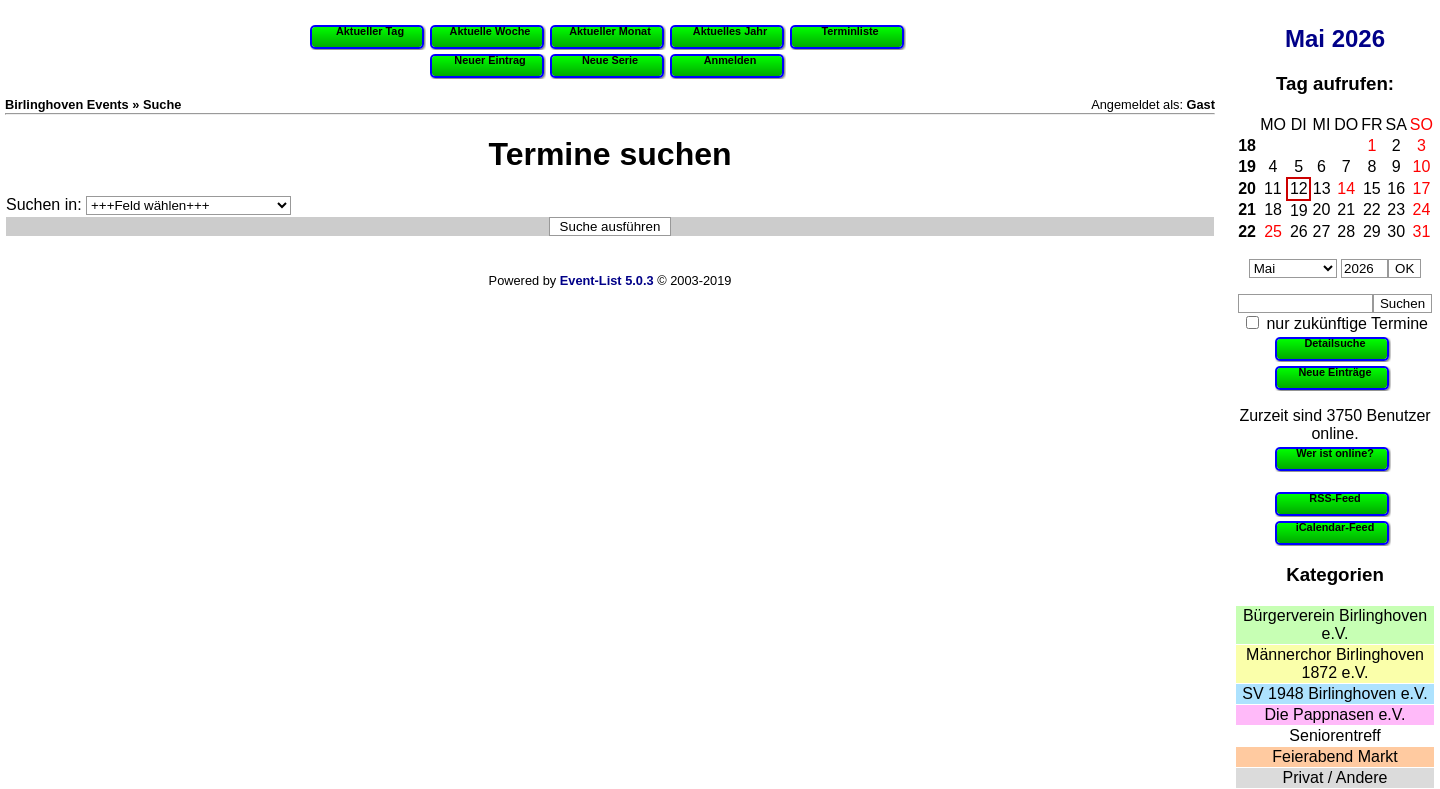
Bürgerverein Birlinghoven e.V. (1335, 624)
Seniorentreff (1334, 735)
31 (1422, 231)
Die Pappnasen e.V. (1335, 714)
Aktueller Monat (610, 31)
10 (1422, 166)
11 (1273, 188)
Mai (1305, 38)
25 (1273, 231)
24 (1422, 209)
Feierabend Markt (1334, 756)
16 (1396, 188)
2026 (1358, 38)
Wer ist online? (1335, 453)
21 (1247, 209)
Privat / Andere (1335, 777)
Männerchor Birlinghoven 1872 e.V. (1335, 663)
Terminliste (849, 31)
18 (1247, 145)
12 (1299, 188)
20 (1247, 188)
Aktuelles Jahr (730, 31)
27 (1322, 231)
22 (1372, 209)
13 (1322, 188)
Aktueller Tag (370, 31)
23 (1396, 209)
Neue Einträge (1334, 372)
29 (1372, 231)
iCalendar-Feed (1335, 527)
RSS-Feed (1334, 498)
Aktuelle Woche (490, 31)
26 (1299, 231)
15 (1372, 188)
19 (1247, 166)
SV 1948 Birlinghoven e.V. (1334, 693)
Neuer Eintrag (489, 60)
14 (1346, 188)
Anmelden (730, 60)
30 (1396, 231)
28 (1346, 231)
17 (1422, 188)
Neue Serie (610, 60)
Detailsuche (1334, 343)
